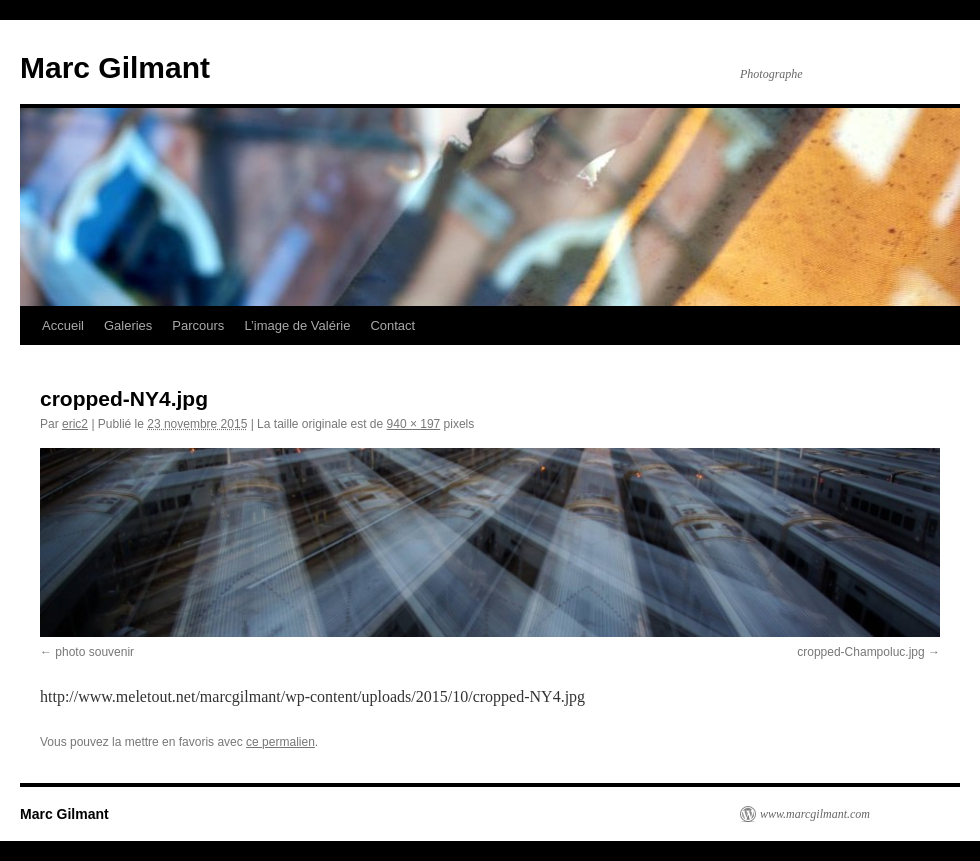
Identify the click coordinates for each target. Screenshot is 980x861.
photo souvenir (94, 652)
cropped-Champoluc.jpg (860, 652)
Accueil (63, 325)
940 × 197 (414, 424)
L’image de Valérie (297, 325)
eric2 (75, 424)
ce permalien (280, 742)
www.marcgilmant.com (815, 814)
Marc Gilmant (115, 67)
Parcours (198, 325)
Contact (392, 325)
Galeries (128, 325)
